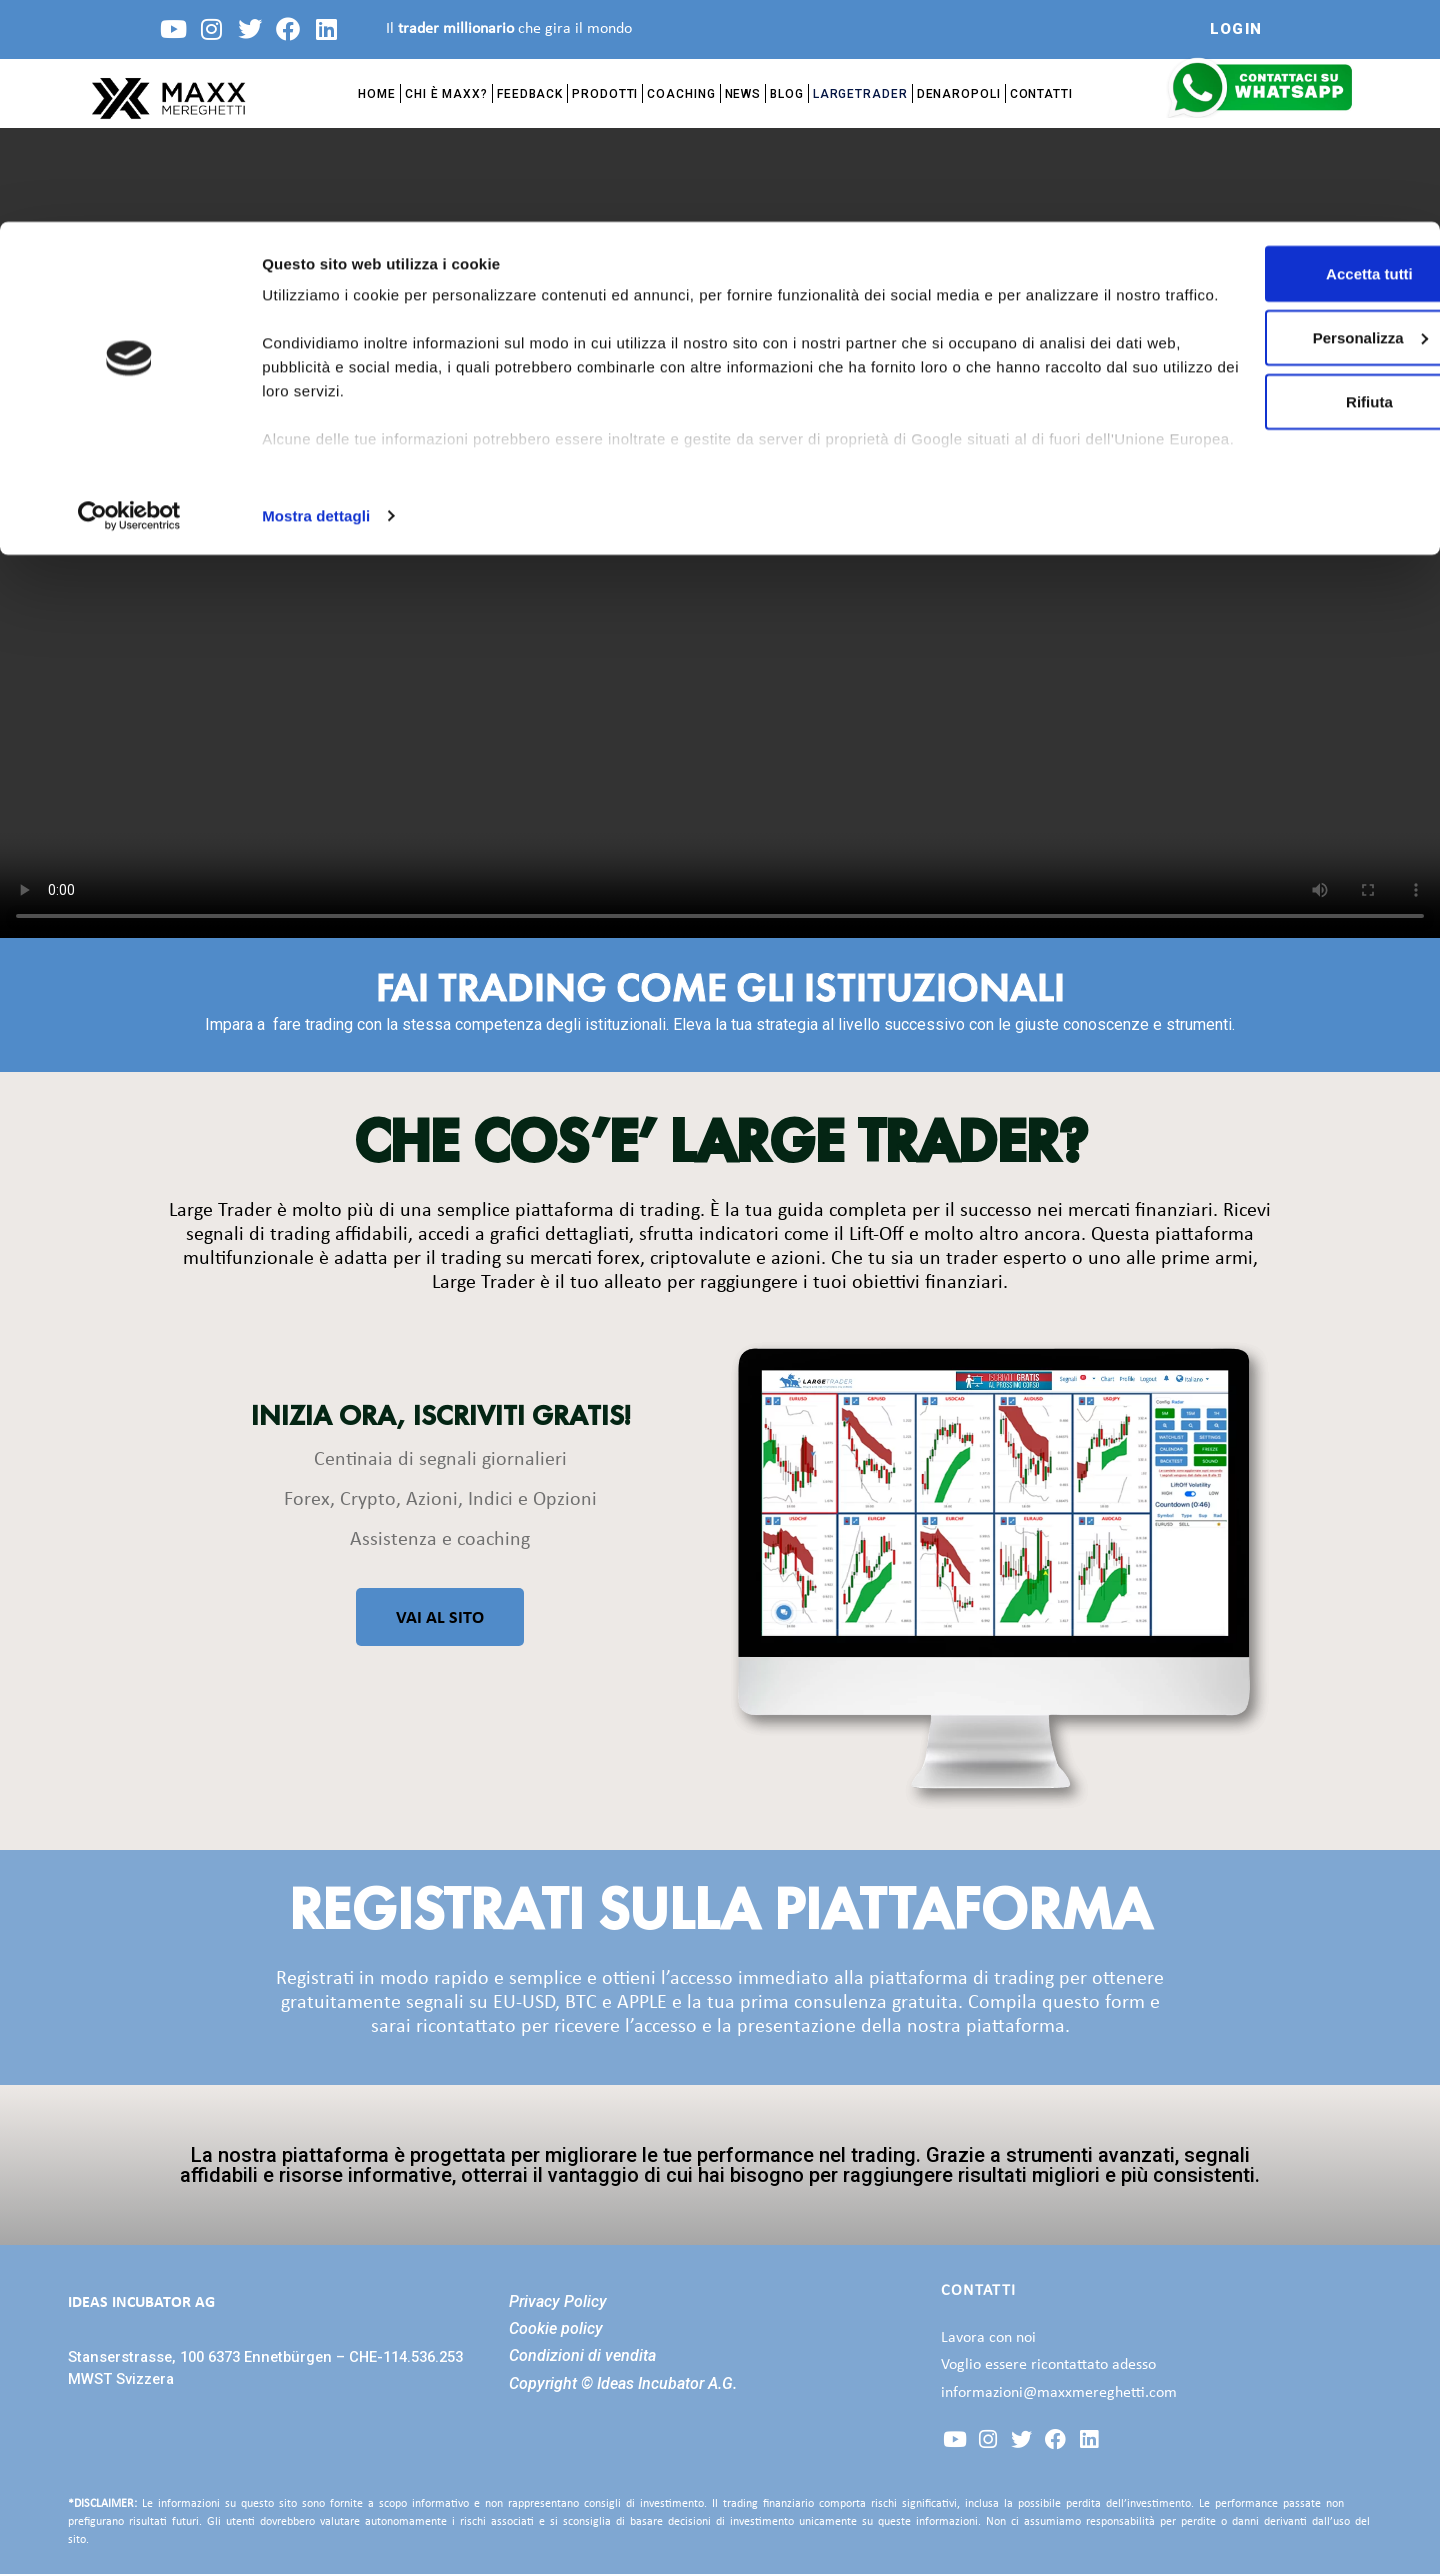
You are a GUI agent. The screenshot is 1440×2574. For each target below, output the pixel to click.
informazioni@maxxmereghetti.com (1059, 2393)
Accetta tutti (1273, 51)
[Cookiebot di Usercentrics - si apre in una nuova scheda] (129, 294)
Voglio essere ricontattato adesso (1048, 2365)
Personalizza (1273, 115)
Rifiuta (1273, 179)
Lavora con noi (988, 2338)
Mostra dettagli (316, 293)
